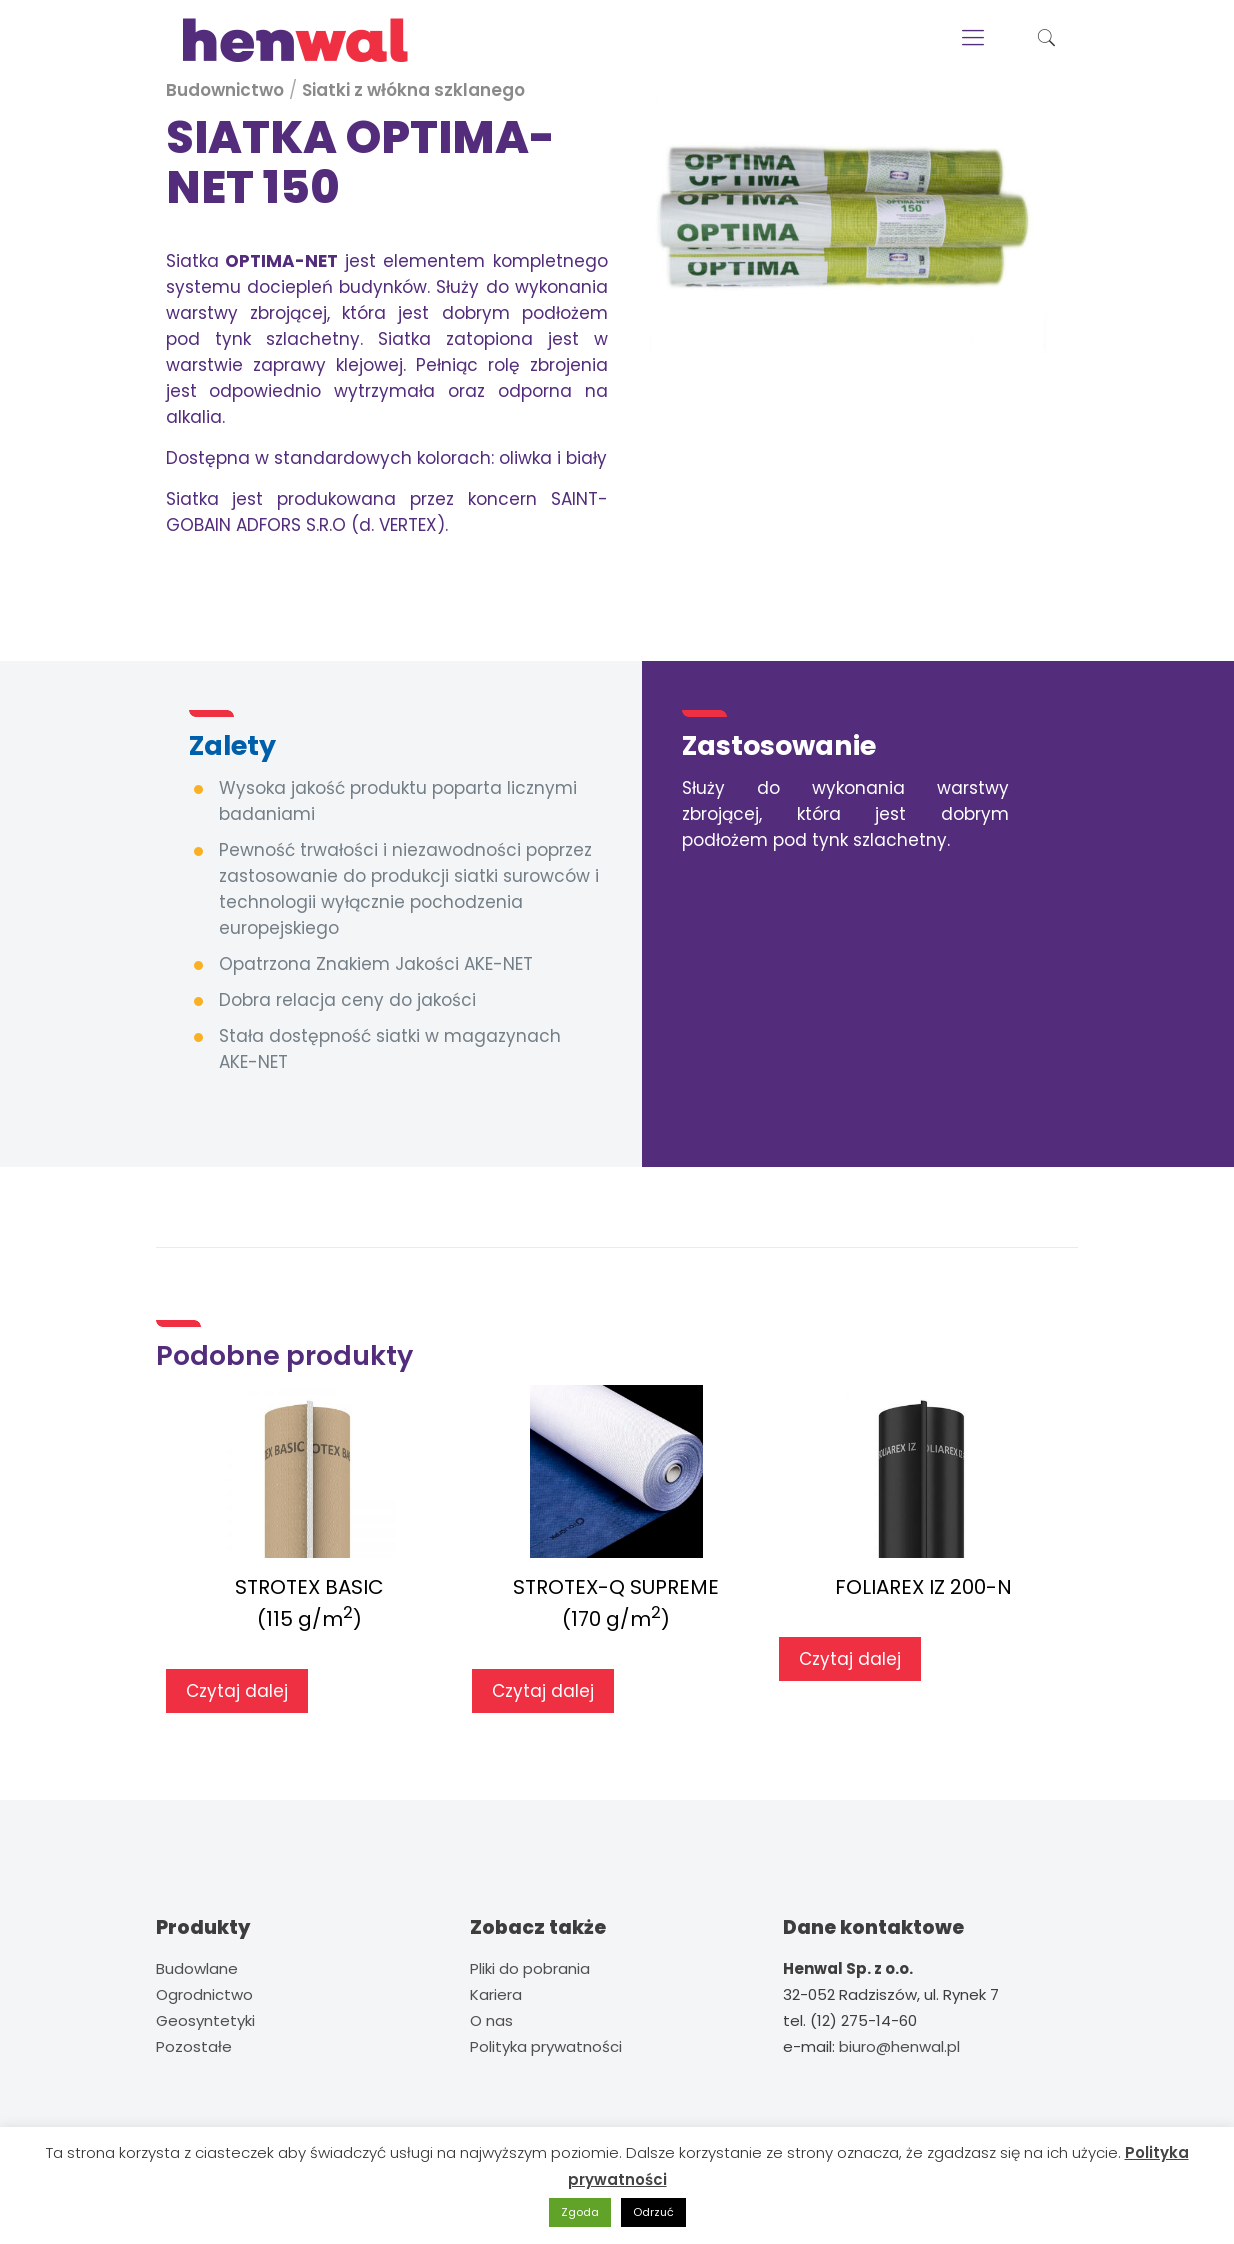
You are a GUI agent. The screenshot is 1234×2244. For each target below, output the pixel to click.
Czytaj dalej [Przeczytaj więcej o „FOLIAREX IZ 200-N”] (850, 1659)
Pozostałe (194, 2046)
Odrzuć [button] (653, 2212)
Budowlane (197, 1968)
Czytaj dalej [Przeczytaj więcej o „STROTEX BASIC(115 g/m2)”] (237, 1691)
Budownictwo (225, 90)
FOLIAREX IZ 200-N (923, 1587)
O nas (491, 2020)
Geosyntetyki (205, 2020)
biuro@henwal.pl (899, 2046)
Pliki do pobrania (530, 1968)
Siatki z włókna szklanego (413, 90)
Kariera (496, 1994)
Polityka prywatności (546, 2046)
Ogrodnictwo (204, 1994)
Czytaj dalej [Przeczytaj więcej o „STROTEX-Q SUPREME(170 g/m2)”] (543, 1691)
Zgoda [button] (580, 2212)
